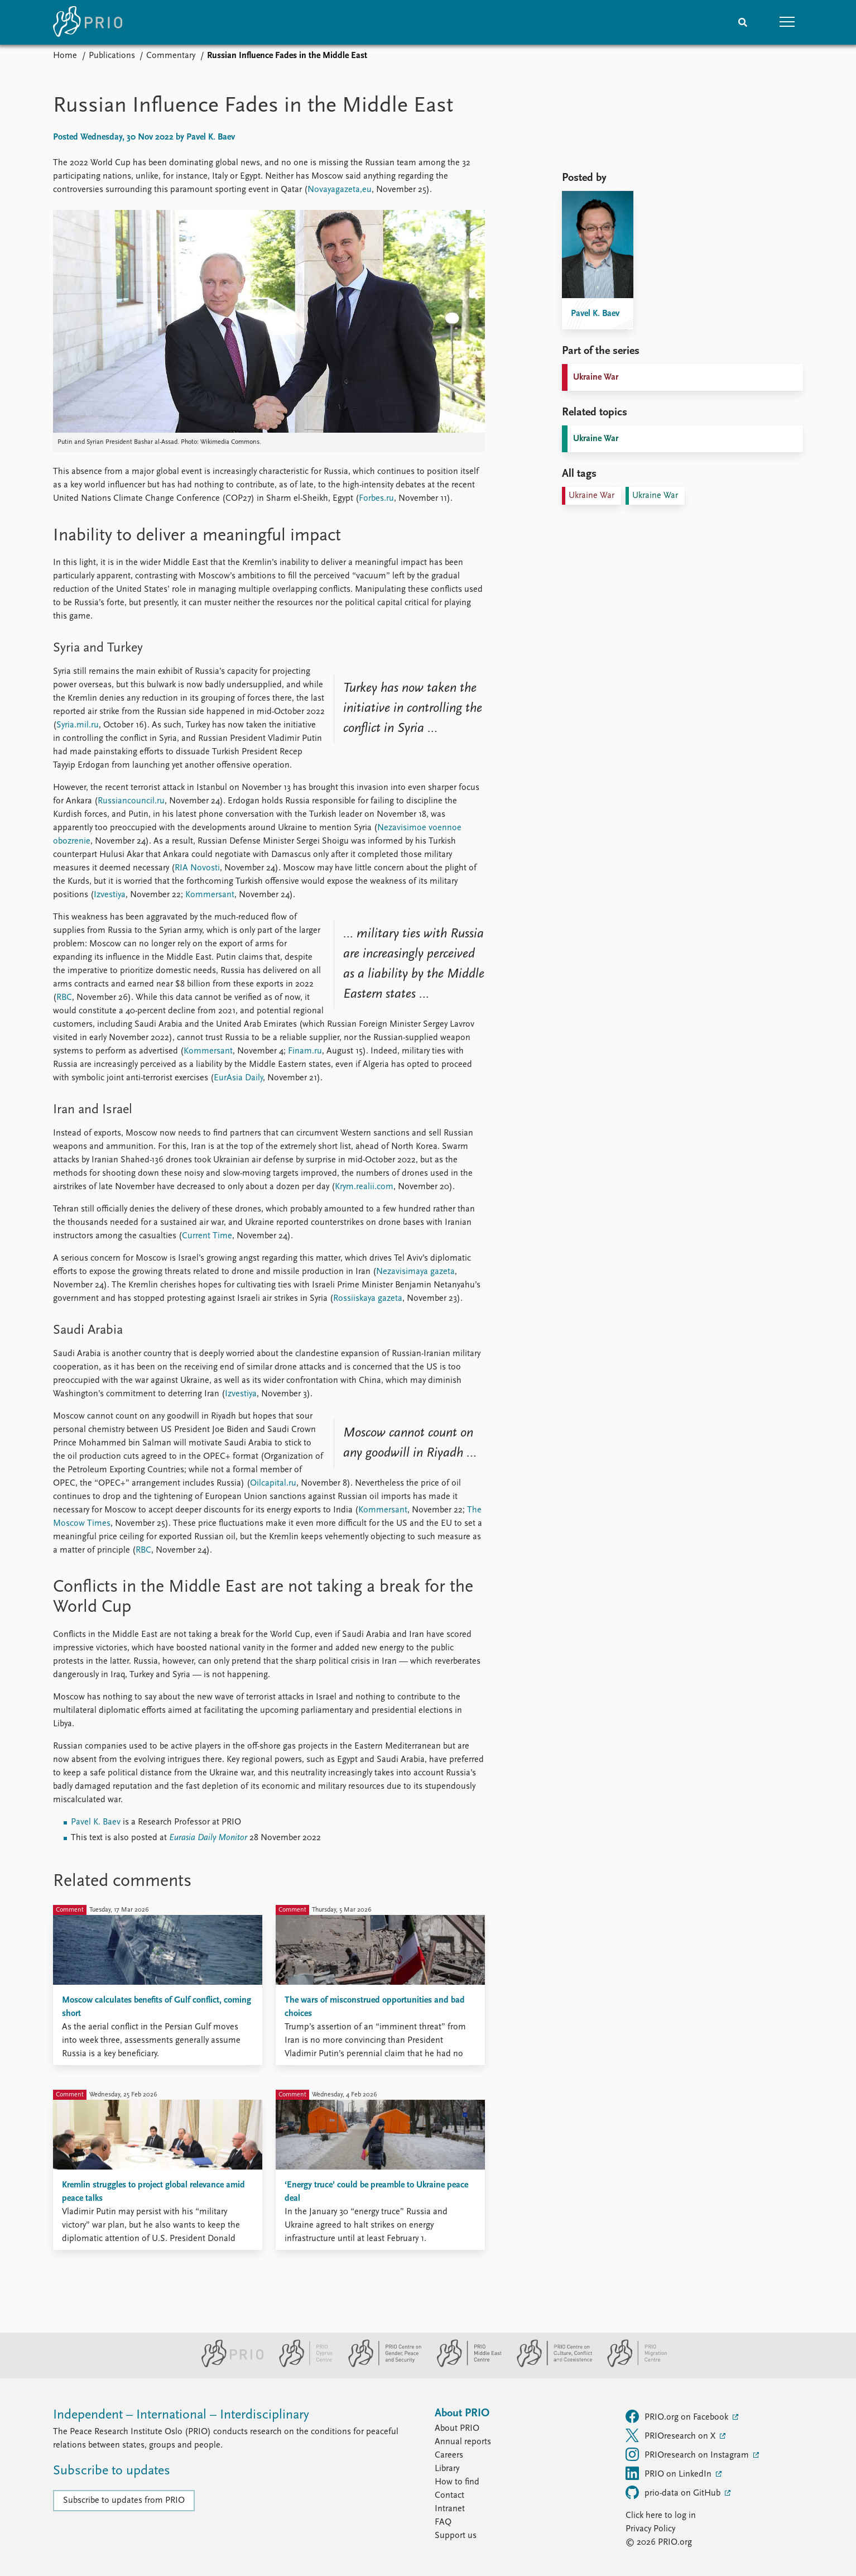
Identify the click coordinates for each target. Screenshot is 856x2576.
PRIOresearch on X (672, 2435)
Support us (456, 2535)
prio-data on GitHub (674, 2492)
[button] (787, 22)
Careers (449, 2455)
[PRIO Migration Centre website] (631, 2364)
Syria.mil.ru (77, 725)
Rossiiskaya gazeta (367, 1298)
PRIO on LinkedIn (670, 2473)
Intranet (450, 2509)
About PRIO (457, 2428)
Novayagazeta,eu (339, 189)
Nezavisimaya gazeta (415, 1271)
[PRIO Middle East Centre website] (464, 2364)
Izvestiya (110, 894)
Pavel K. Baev (96, 1822)
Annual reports (463, 2442)
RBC (64, 997)
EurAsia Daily (238, 1078)
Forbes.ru (376, 498)
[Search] (742, 22)
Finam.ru (305, 1051)
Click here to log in (661, 2515)
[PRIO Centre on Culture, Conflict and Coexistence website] (549, 2364)
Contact (449, 2495)
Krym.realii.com (364, 1186)
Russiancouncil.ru (131, 801)
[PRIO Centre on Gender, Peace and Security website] (380, 2364)
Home (65, 55)
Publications (112, 55)
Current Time (207, 1236)
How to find (457, 2482)
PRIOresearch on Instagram (688, 2454)
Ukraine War (595, 377)
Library (447, 2468)
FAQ (443, 2522)
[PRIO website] (228, 2364)
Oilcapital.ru (273, 1483)
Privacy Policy (650, 2529)
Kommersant (209, 894)
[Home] (87, 22)
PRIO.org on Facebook (678, 2416)
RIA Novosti (197, 868)
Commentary (170, 55)
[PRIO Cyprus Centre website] (301, 2364)
